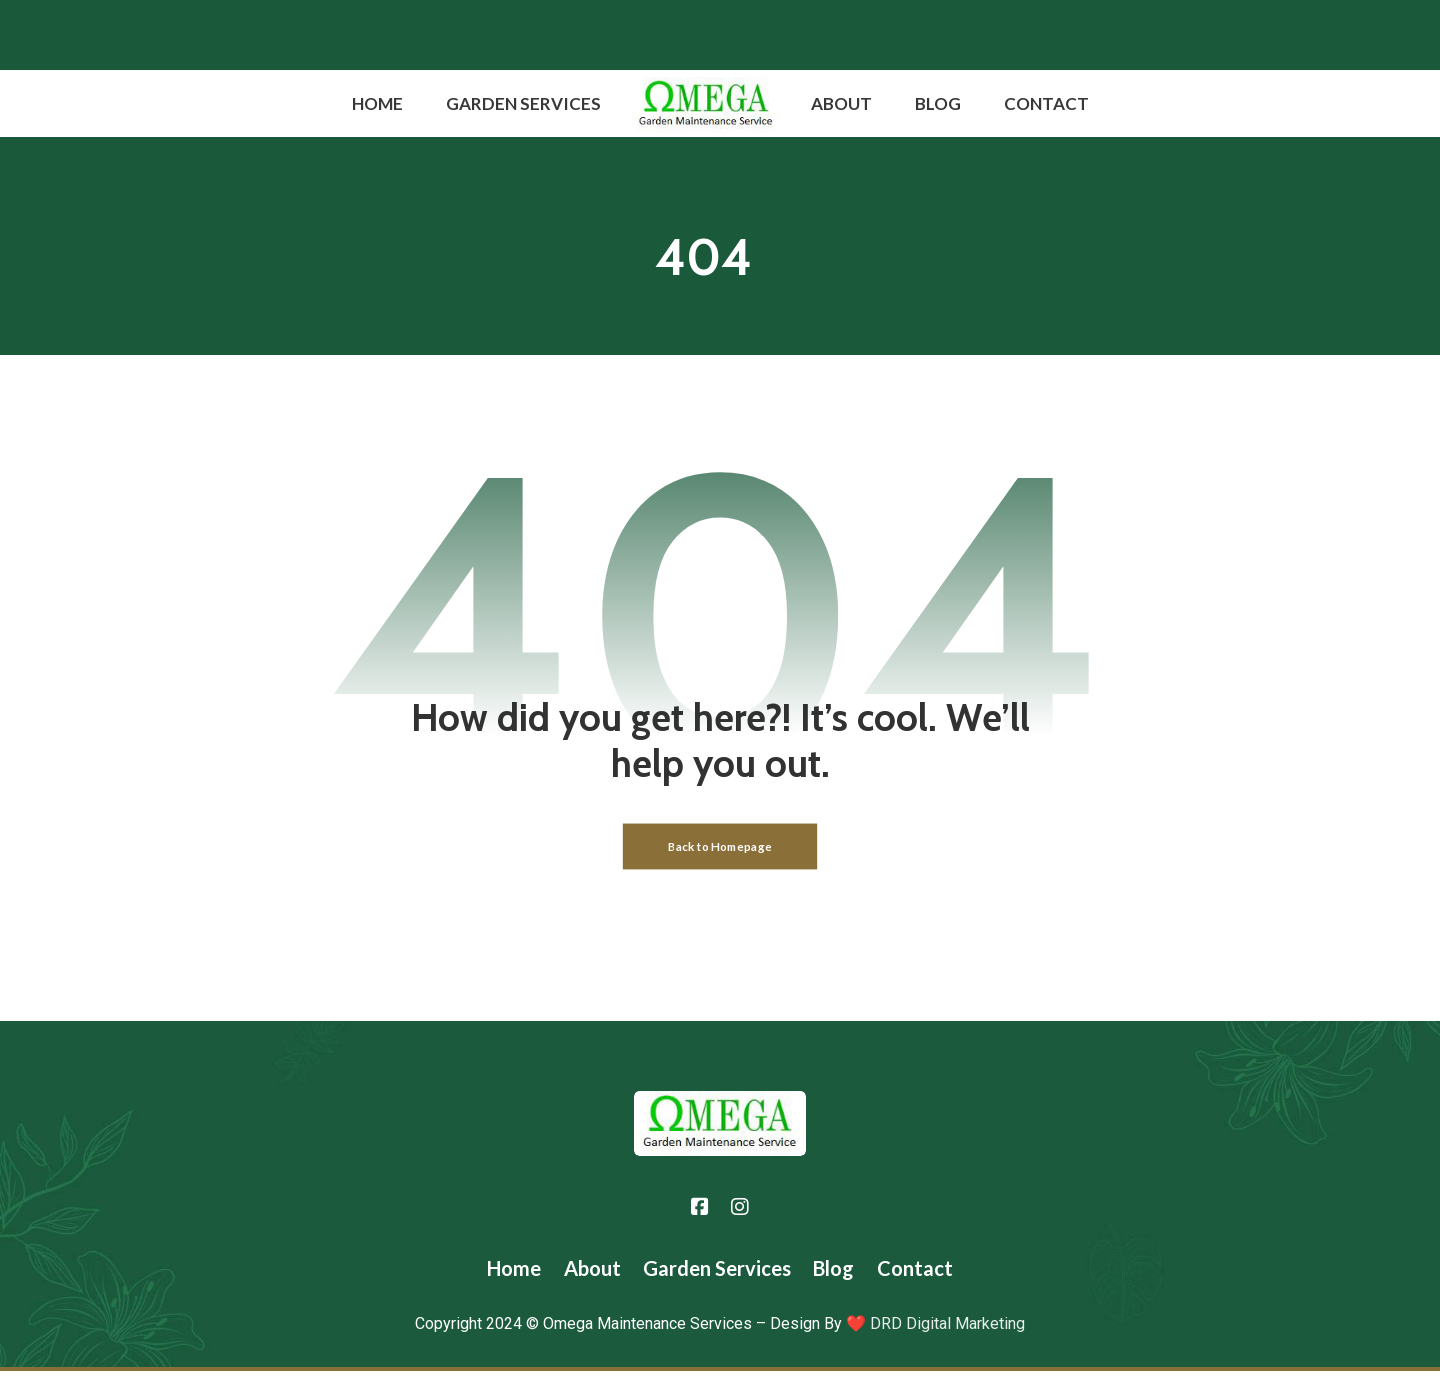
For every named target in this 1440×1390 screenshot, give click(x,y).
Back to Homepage (720, 863)
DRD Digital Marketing (945, 1342)
